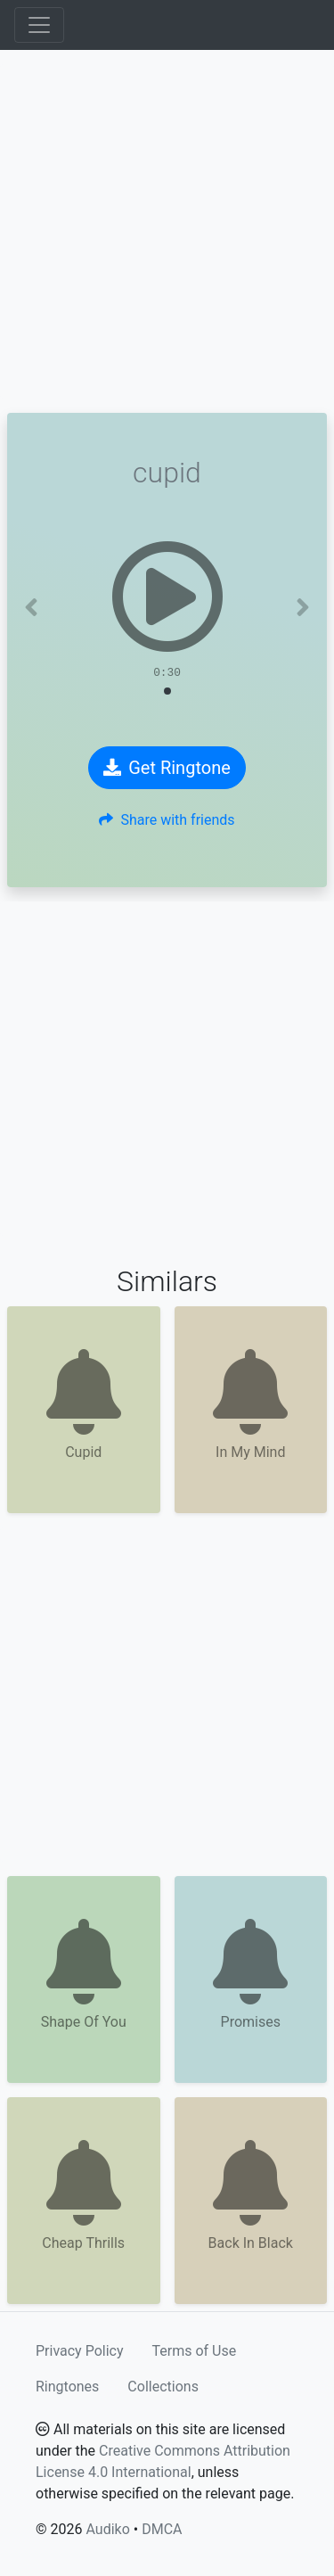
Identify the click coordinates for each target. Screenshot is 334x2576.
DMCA (162, 2529)
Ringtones (67, 2386)
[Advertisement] (167, 231)
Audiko (107, 2529)
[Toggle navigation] (39, 25)
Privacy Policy (80, 2350)
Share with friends (166, 819)
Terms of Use (194, 2350)
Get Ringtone (167, 767)
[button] (31, 607)
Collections (163, 2386)
